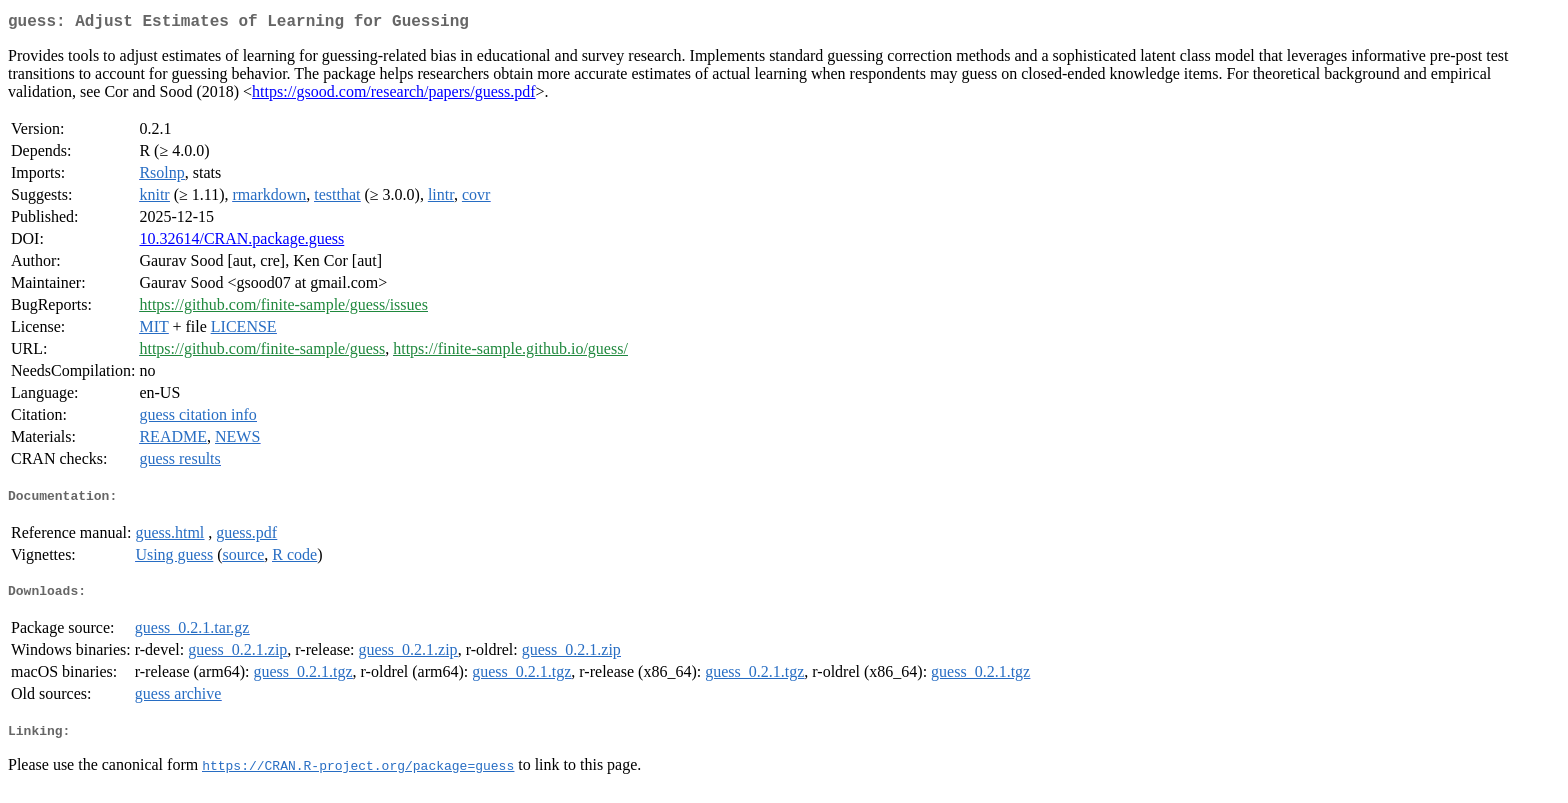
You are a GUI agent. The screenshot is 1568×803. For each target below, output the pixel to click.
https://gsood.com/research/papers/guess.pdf (394, 95)
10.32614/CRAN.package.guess (241, 242)
